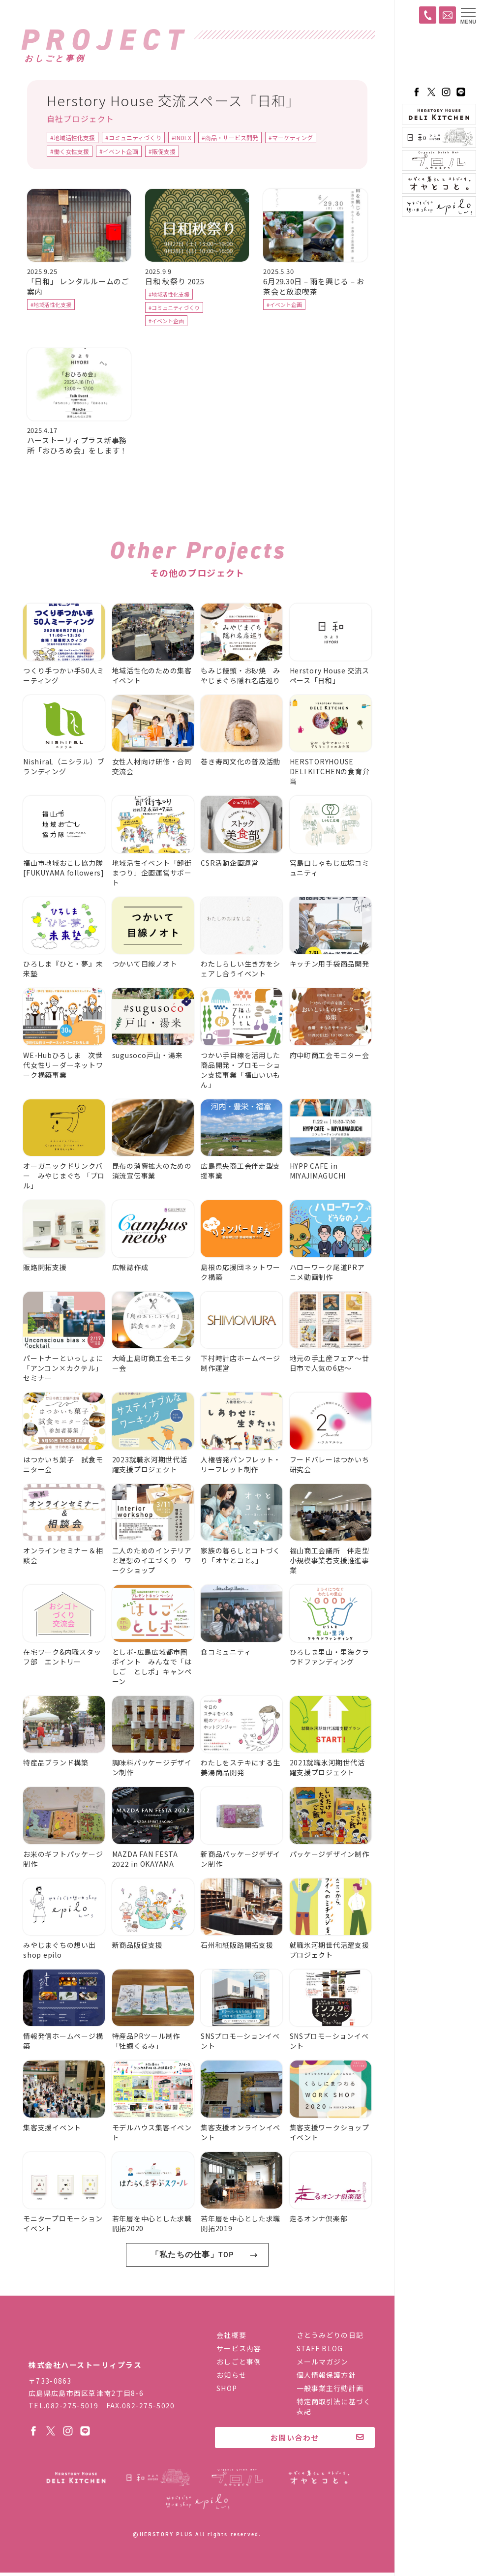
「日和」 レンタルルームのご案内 (78, 287)
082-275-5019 (72, 2409)
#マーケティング (291, 139)
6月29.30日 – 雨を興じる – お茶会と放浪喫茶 (314, 287)
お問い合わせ (295, 2441)
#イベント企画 (118, 153)
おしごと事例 (238, 2365)
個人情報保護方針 (326, 2378)
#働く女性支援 (69, 153)
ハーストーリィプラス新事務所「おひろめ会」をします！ (77, 446)
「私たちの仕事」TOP (192, 2286)
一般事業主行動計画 (330, 2391)
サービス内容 (238, 2352)
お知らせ (231, 2378)
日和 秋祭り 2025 (175, 282)
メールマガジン (323, 2365)
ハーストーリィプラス (439, 56)
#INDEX (181, 139)
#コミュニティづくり (133, 139)
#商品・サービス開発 (230, 139)
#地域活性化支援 (72, 139)
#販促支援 (162, 153)
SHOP (226, 2391)
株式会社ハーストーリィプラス (92, 2345)
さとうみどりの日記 (330, 2338)
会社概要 (231, 2338)
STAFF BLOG (320, 2352)
